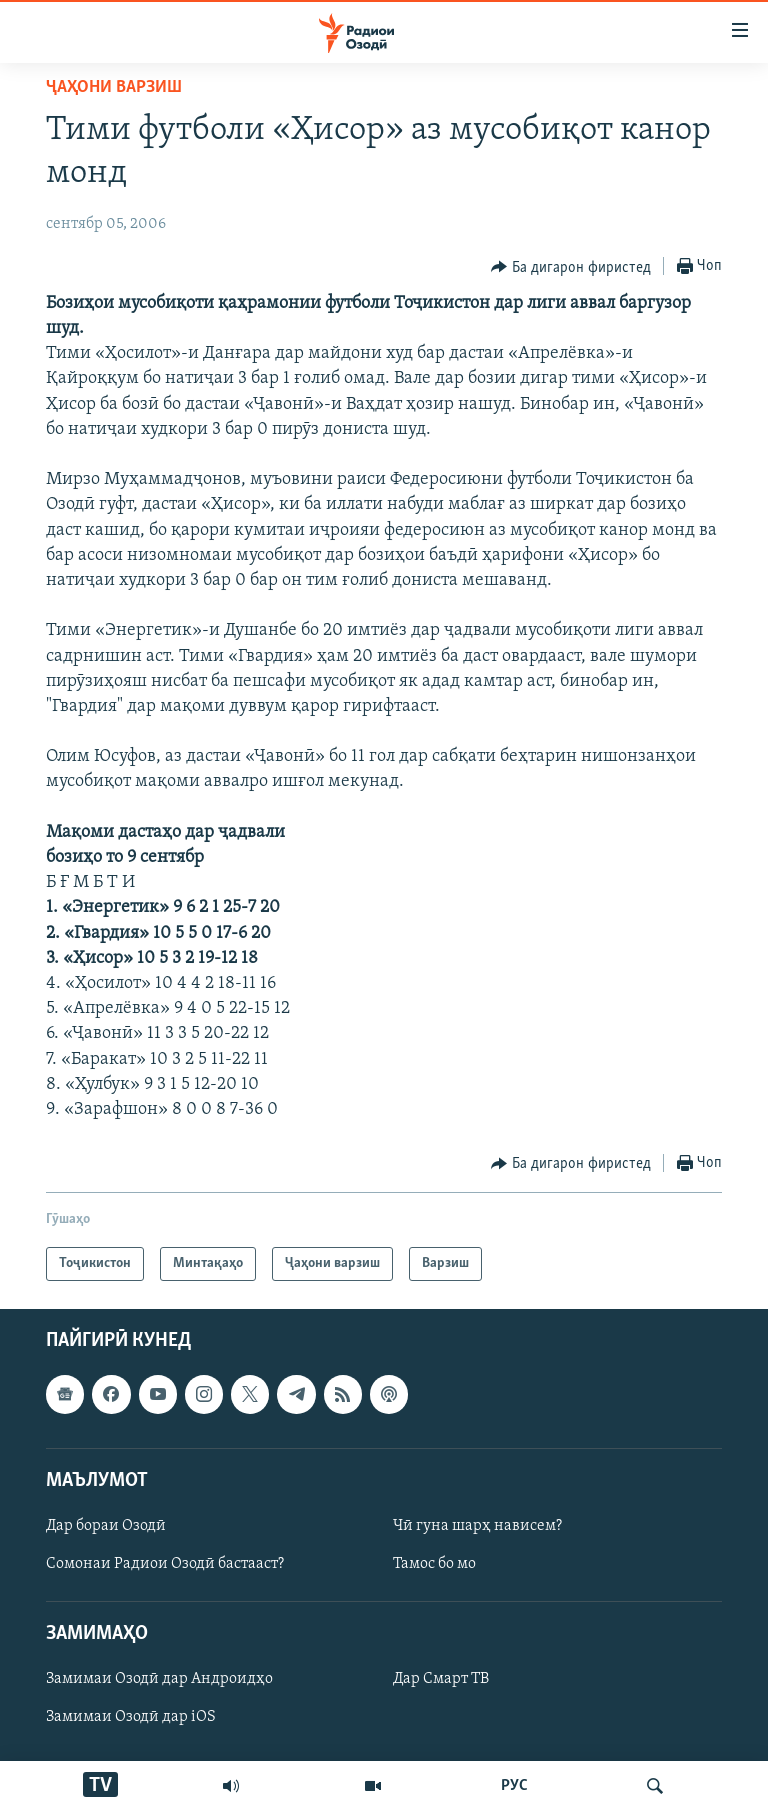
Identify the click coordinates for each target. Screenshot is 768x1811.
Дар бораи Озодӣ (106, 1526)
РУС (514, 1786)
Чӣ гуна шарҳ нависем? (477, 1526)
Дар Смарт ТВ (441, 1680)
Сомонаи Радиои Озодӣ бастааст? (165, 1564)
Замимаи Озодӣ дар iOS (131, 1718)
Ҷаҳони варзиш (114, 87)
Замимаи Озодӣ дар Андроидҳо (159, 1680)
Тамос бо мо (434, 1564)
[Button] (571, 267)
